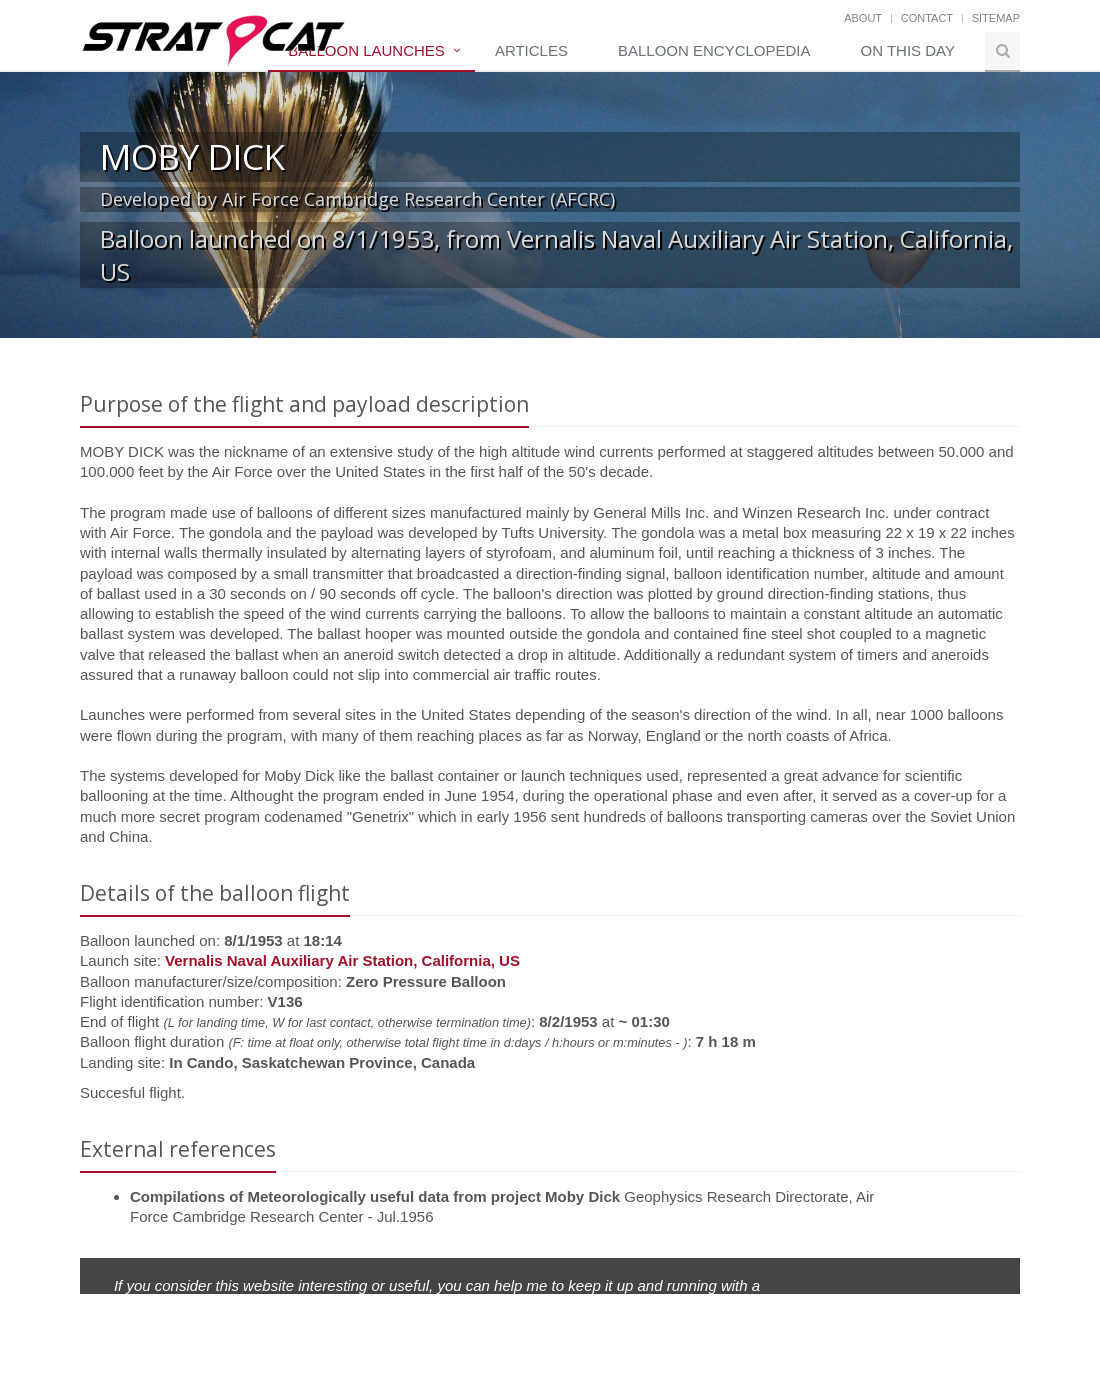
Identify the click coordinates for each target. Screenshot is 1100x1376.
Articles (531, 50)
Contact (927, 18)
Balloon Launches (366, 50)
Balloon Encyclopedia (714, 50)
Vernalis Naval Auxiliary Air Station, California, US (342, 960)
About (863, 18)
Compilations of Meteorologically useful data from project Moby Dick (375, 1196)
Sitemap (996, 18)
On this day (908, 50)
